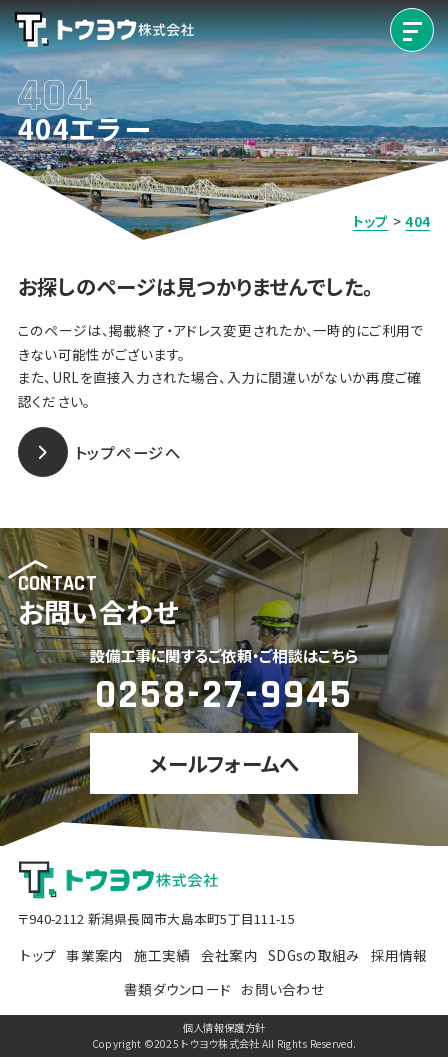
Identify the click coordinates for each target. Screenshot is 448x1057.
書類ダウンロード (177, 989)
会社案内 (229, 955)
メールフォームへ (223, 763)
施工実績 (162, 955)
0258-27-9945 (223, 695)
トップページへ (99, 452)
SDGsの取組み (314, 955)
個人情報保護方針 (224, 1028)
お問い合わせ (282, 989)
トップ (38, 955)
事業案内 (94, 955)
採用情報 (399, 955)
